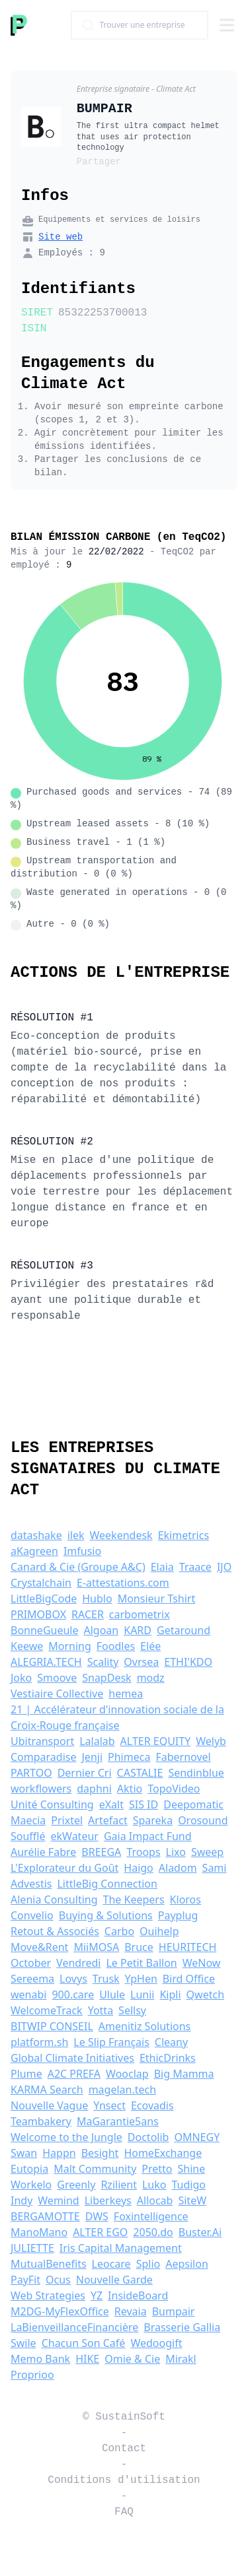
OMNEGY (197, 2137)
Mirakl (180, 2359)
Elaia (162, 1567)
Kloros (185, 1899)
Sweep (207, 1852)
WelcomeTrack (47, 2010)
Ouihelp (159, 1931)
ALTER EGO (100, 2232)
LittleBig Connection (107, 1883)
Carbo (119, 1931)
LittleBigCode (44, 1598)
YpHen (141, 1978)
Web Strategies (48, 2295)
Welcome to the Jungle (66, 2137)
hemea (125, 1693)
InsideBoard (138, 2295)
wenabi (28, 1994)
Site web (60, 237)
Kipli (170, 1994)
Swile (23, 2343)
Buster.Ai (200, 2232)
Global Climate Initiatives (72, 2058)
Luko (154, 2184)
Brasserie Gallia (182, 2327)
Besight (100, 2153)
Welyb (211, 1741)
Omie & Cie (132, 2359)
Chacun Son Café (84, 2343)
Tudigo (188, 2184)
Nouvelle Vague (49, 2105)
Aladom (178, 1868)
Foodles (116, 1646)
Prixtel (67, 1820)
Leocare (111, 2264)
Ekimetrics (183, 1535)
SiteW (192, 2200)
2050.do (153, 2232)
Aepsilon (186, 2264)
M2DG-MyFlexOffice (60, 2311)
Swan (24, 2153)
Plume (26, 2073)
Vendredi (78, 1963)
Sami (214, 1868)
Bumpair (173, 2311)
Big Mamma (184, 2073)
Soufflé (28, 1836)
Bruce (138, 1947)
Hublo (97, 1598)
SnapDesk (106, 1677)
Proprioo (32, 2374)
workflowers (41, 1788)
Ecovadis (152, 2105)
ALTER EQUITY (155, 1741)
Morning (69, 1646)
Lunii (142, 1994)
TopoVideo (173, 1788)
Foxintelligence (151, 2216)
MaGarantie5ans (118, 2121)
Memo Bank (40, 2359)
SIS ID (143, 1804)
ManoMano (39, 2232)
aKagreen (34, 1551)
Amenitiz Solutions (144, 2026)
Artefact (108, 1820)
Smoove (57, 1677)
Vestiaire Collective (57, 1693)
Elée (150, 1646)
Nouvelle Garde (114, 2279)
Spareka (153, 1820)
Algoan (100, 1630)
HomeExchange (163, 2153)
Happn (58, 2153)
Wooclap (127, 2073)
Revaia (130, 2311)
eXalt (111, 1804)
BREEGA (101, 1852)
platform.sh (39, 2042)
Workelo (31, 2184)
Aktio (129, 1788)
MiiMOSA (96, 1947)
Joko (21, 1677)
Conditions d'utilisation (124, 2480)
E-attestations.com (123, 1582)
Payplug (178, 1915)
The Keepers (134, 1899)
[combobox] (139, 25)
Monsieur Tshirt (157, 1598)
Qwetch (205, 1994)
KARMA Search (47, 2089)
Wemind (58, 2200)
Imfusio (82, 1551)
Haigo (138, 1868)
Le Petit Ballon (141, 1963)
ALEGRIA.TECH (46, 1662)
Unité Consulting (52, 1804)
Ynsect (109, 2105)
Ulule (112, 1994)
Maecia (28, 1820)
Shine (192, 2169)
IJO (224, 1567)
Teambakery (41, 2121)
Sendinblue (196, 1773)
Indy (21, 2200)
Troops (143, 1852)
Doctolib (148, 2137)
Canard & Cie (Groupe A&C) (78, 1567)
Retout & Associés (55, 1931)
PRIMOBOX (38, 1614)
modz (151, 1677)
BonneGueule (44, 1630)
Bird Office (189, 1978)
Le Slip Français (111, 2042)
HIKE (87, 2359)
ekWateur (75, 1836)
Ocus (58, 2279)
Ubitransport (42, 1741)
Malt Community (95, 2169)
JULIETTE (32, 2248)
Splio (148, 2264)
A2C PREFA (74, 2073)
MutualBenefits (49, 2264)
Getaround (183, 1630)
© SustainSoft (124, 2417)
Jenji (92, 1757)
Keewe (27, 1646)
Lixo (176, 1852)
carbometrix (139, 1614)
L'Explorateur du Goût (64, 1868)
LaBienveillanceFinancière (74, 2327)
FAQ (124, 2512)
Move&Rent (39, 1947)
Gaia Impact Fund (148, 1836)
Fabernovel (182, 1757)
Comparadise (44, 1757)
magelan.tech (122, 2089)
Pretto (157, 2169)
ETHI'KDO (188, 1662)
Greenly (76, 2184)
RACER (87, 1614)
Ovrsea (141, 1662)
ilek (76, 1535)
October (31, 1963)
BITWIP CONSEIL (52, 2026)
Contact (124, 2449)
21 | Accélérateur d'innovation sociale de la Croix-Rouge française (117, 1717)
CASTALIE (140, 1773)
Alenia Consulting (54, 1899)
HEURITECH (188, 1947)
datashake (36, 1535)
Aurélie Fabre (43, 1852)
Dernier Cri (85, 1773)
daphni (94, 1788)
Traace (195, 1567)
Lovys (73, 1978)
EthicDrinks (168, 2058)
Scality (103, 1662)
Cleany (171, 2042)
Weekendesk (121, 1535)
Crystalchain (41, 1582)
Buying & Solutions (106, 1915)
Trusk (106, 1978)
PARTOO (31, 1773)
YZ (97, 2295)
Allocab (155, 2200)
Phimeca (129, 1757)
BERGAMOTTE (45, 2216)
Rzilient (119, 2184)
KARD (137, 1630)
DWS (96, 2216)
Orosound (202, 1820)
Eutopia (29, 2169)
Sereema (32, 1978)
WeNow (202, 1963)
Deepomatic (193, 1804)
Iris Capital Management (121, 2248)
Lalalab (96, 1741)
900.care (73, 1994)
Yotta (100, 2010)
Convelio (32, 1915)
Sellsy (132, 2010)
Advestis (31, 1883)
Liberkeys (108, 2200)
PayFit (25, 2279)
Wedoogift (156, 2343)
